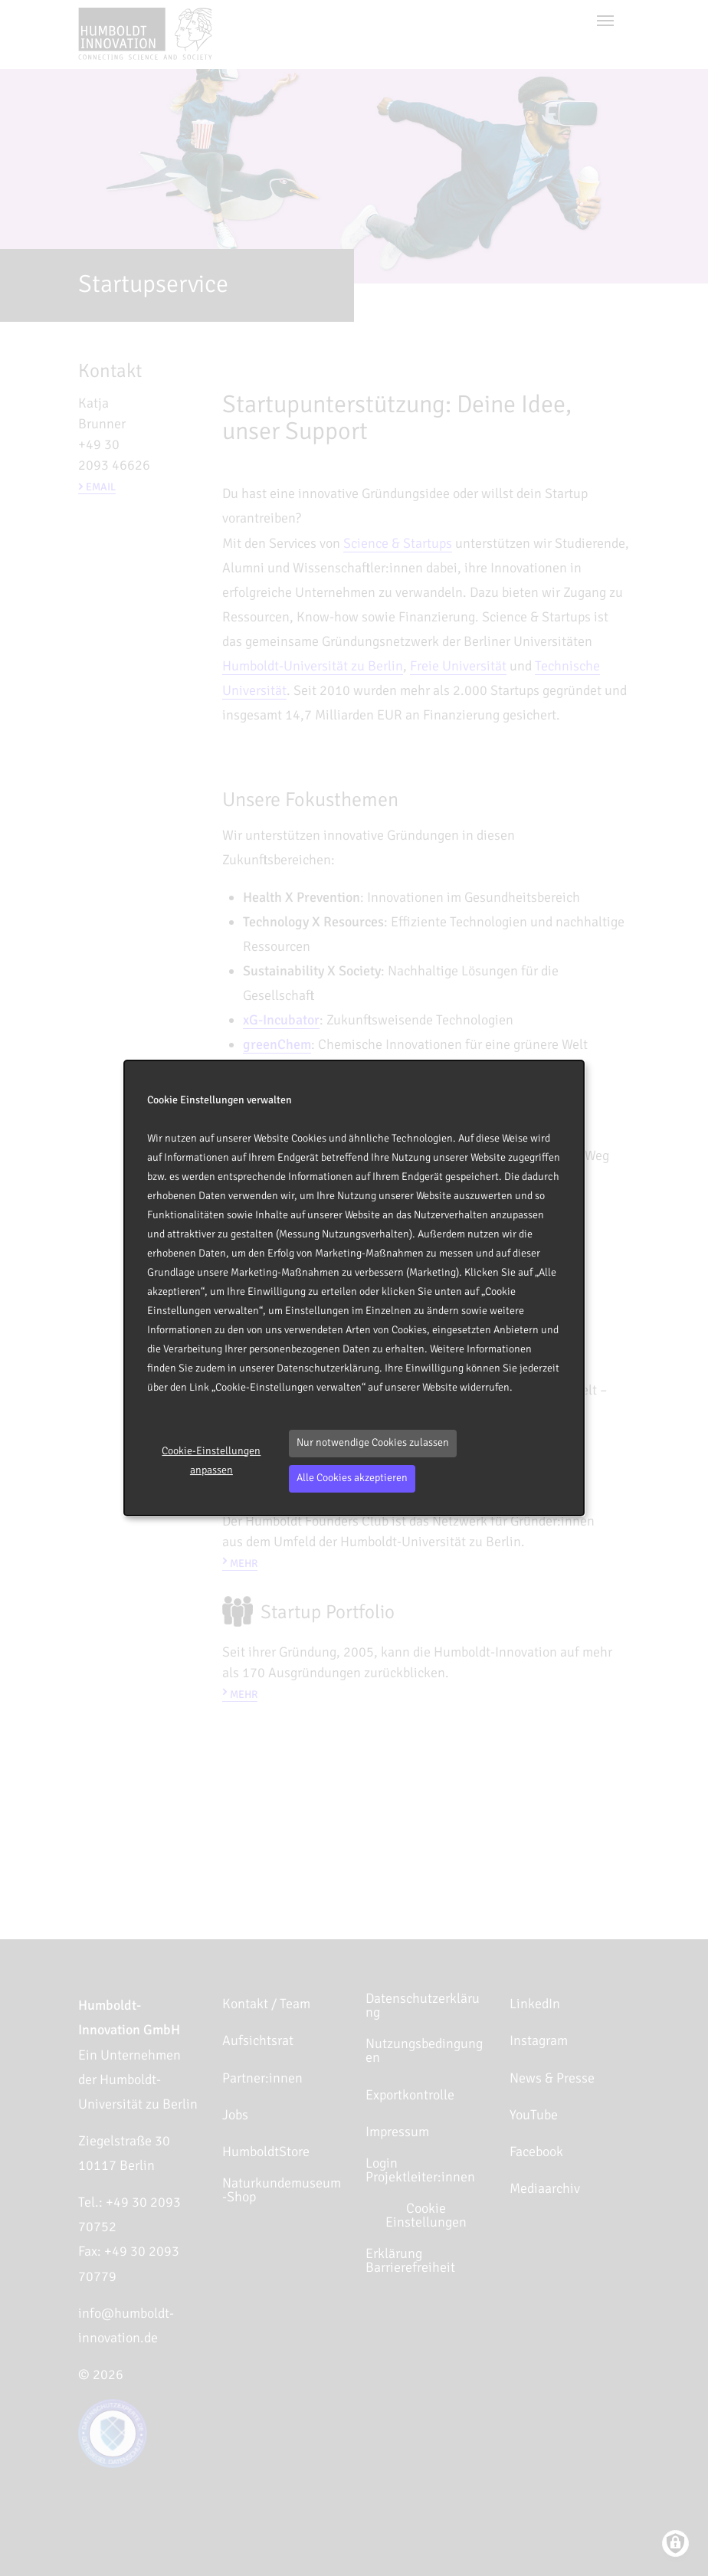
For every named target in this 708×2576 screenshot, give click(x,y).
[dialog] (354, 1288)
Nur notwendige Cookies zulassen (373, 1442)
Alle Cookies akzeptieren (352, 1477)
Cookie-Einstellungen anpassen (211, 1460)
